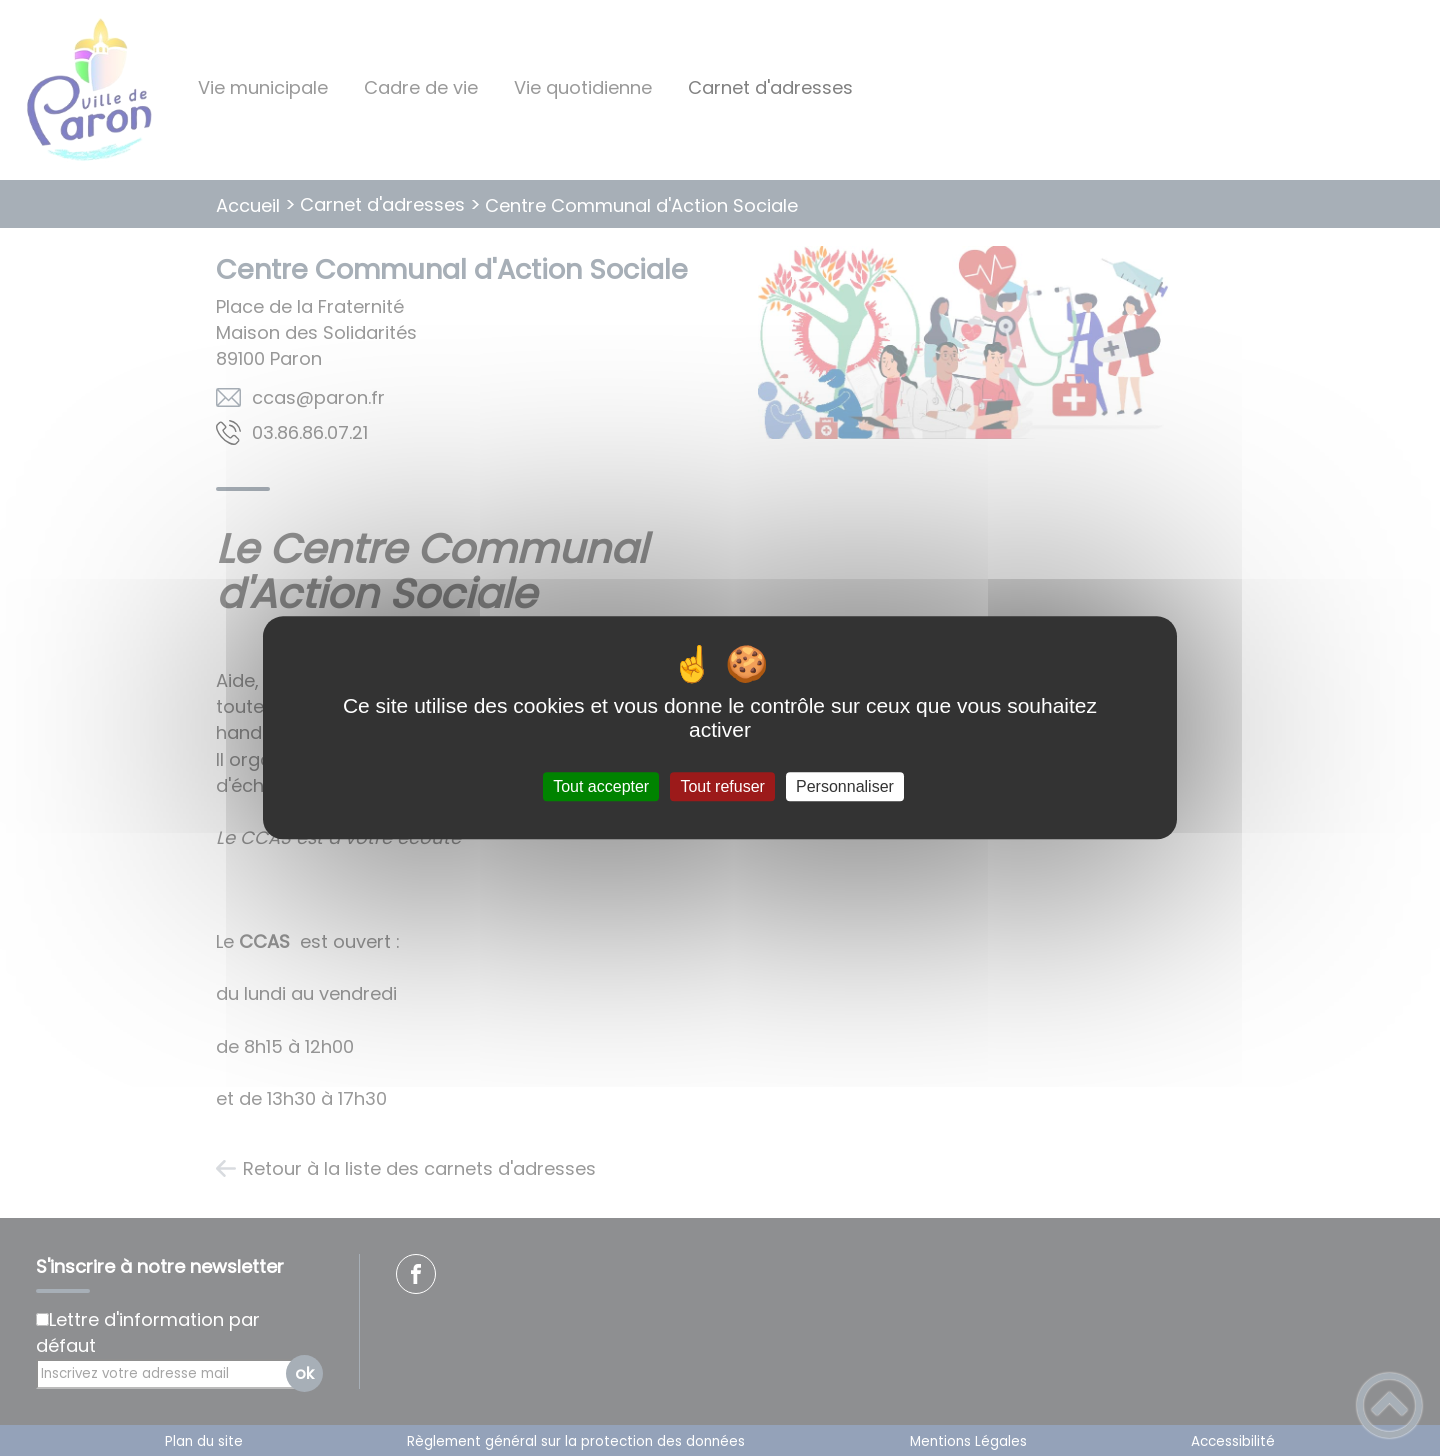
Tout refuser (722, 786)
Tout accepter (601, 786)
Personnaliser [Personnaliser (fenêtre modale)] (845, 786)
